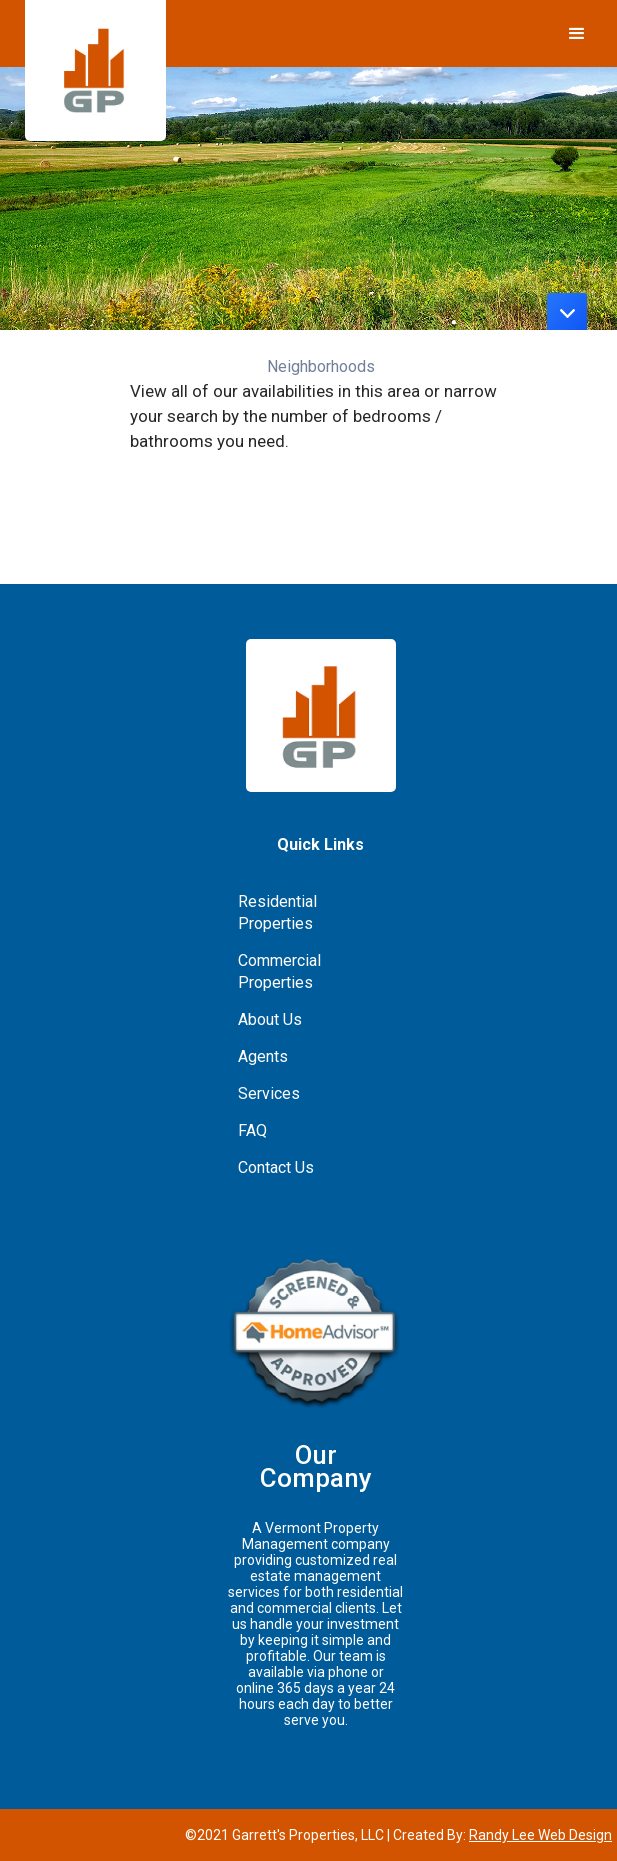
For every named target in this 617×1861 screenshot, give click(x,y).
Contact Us (276, 1167)
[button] (577, 30)
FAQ (252, 1130)
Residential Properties (277, 912)
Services (269, 1093)
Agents (263, 1056)
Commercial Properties (279, 971)
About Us (270, 1019)
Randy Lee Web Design (540, 1835)
